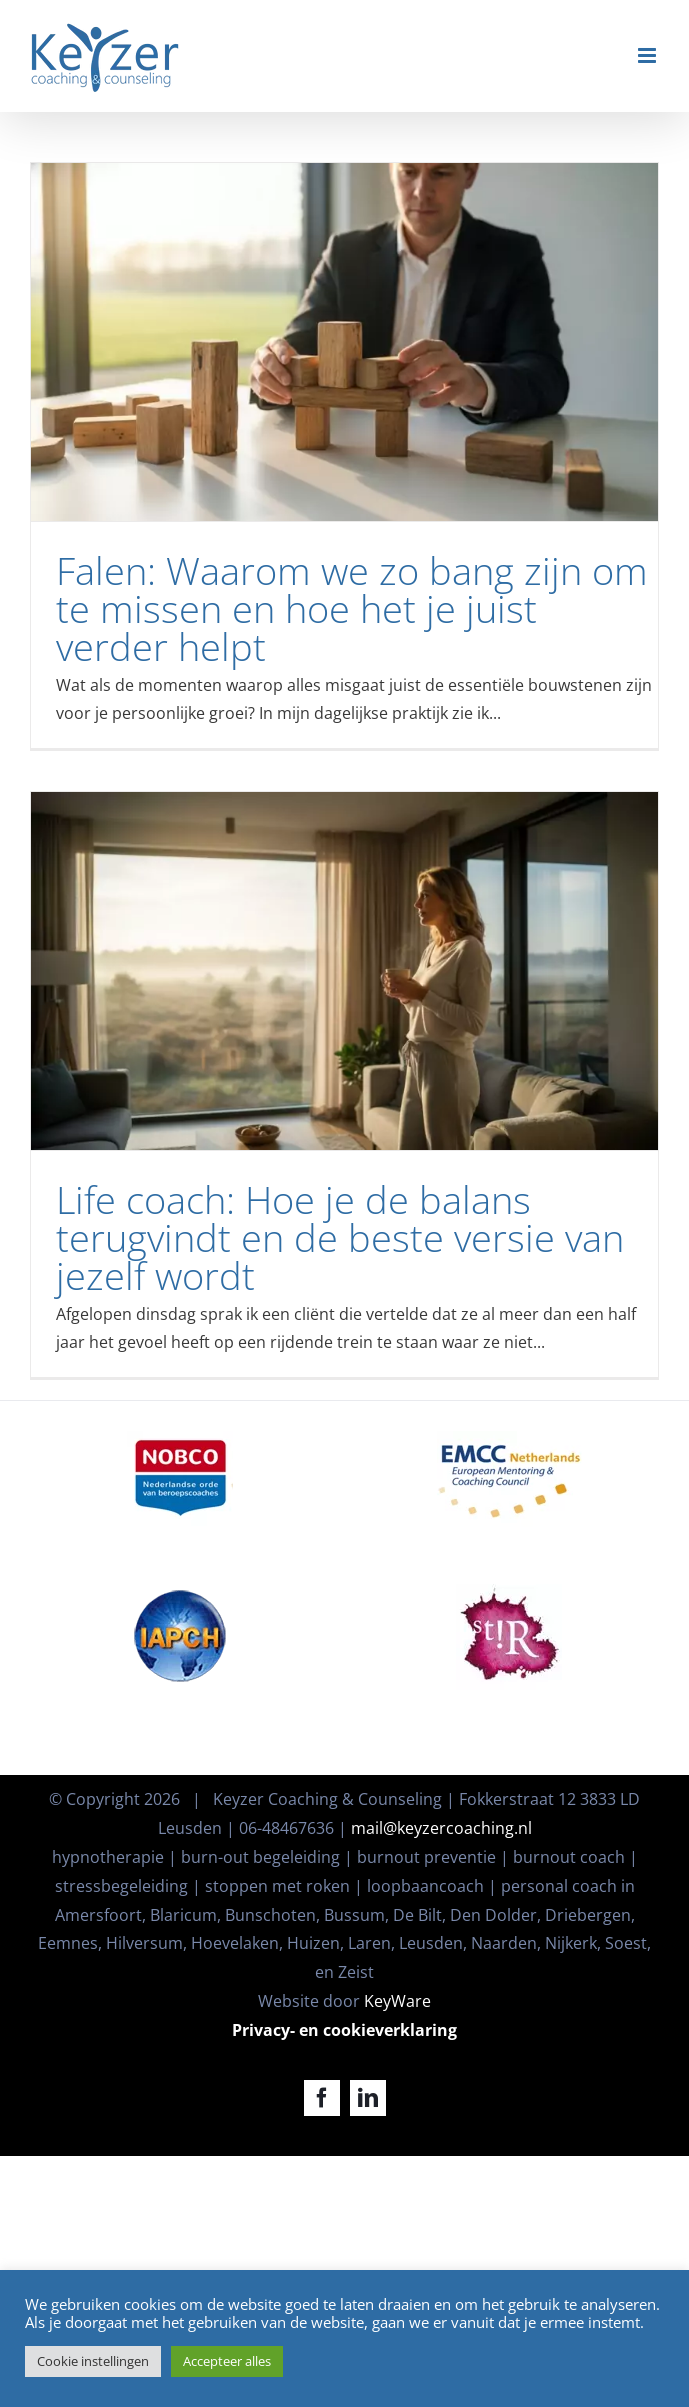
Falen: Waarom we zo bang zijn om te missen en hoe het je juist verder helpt (352, 608)
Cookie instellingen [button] (93, 2361)
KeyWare (397, 2001)
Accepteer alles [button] (227, 2361)
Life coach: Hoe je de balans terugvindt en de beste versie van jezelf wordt (340, 1237)
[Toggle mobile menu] (648, 55)
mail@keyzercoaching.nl (441, 1828)
